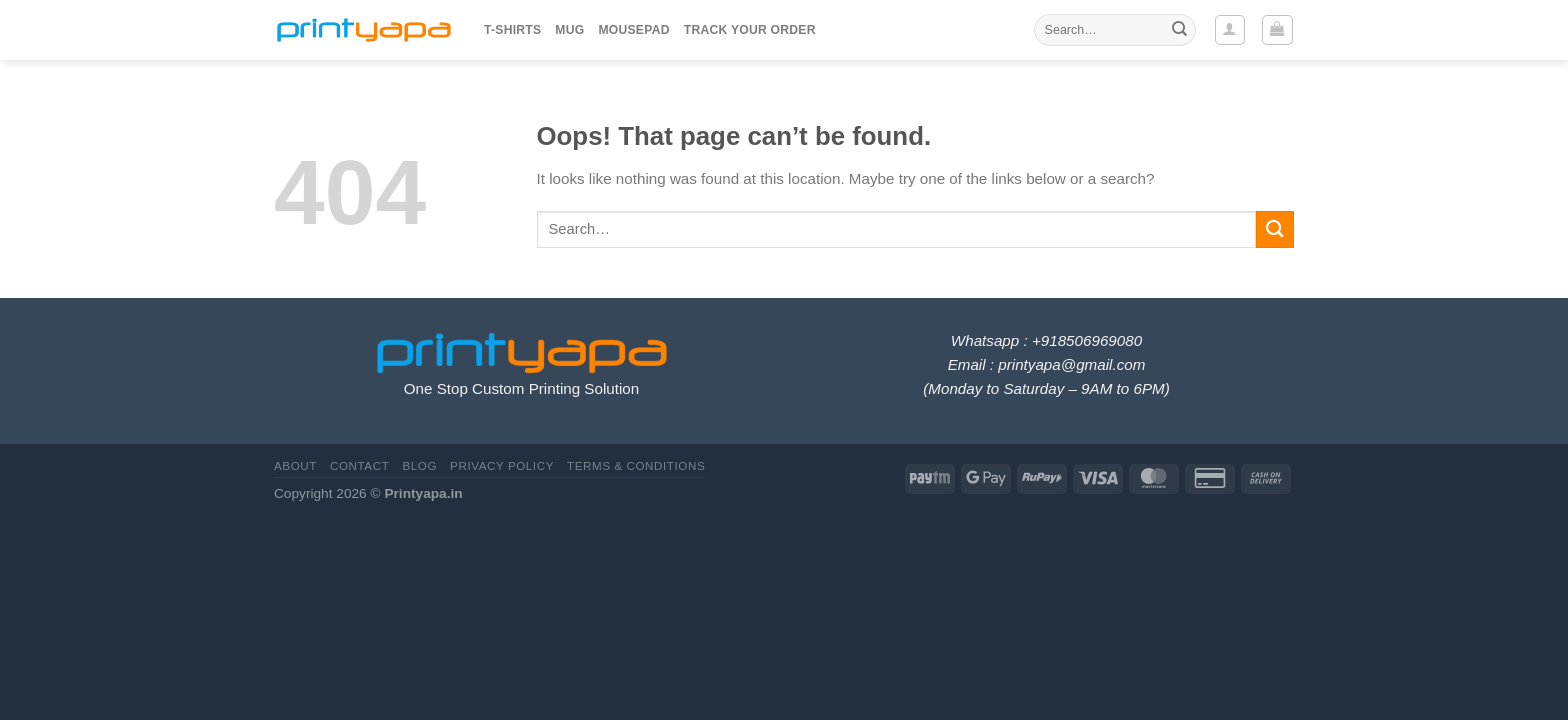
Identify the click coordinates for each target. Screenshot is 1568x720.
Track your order (750, 30)
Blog (419, 465)
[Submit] (1179, 30)
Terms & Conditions (636, 465)
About (295, 465)
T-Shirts (512, 30)
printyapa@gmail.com (1071, 364)
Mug (569, 30)
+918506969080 (1087, 340)
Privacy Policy (502, 465)
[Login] (1230, 30)
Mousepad (633, 30)
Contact (359, 465)
